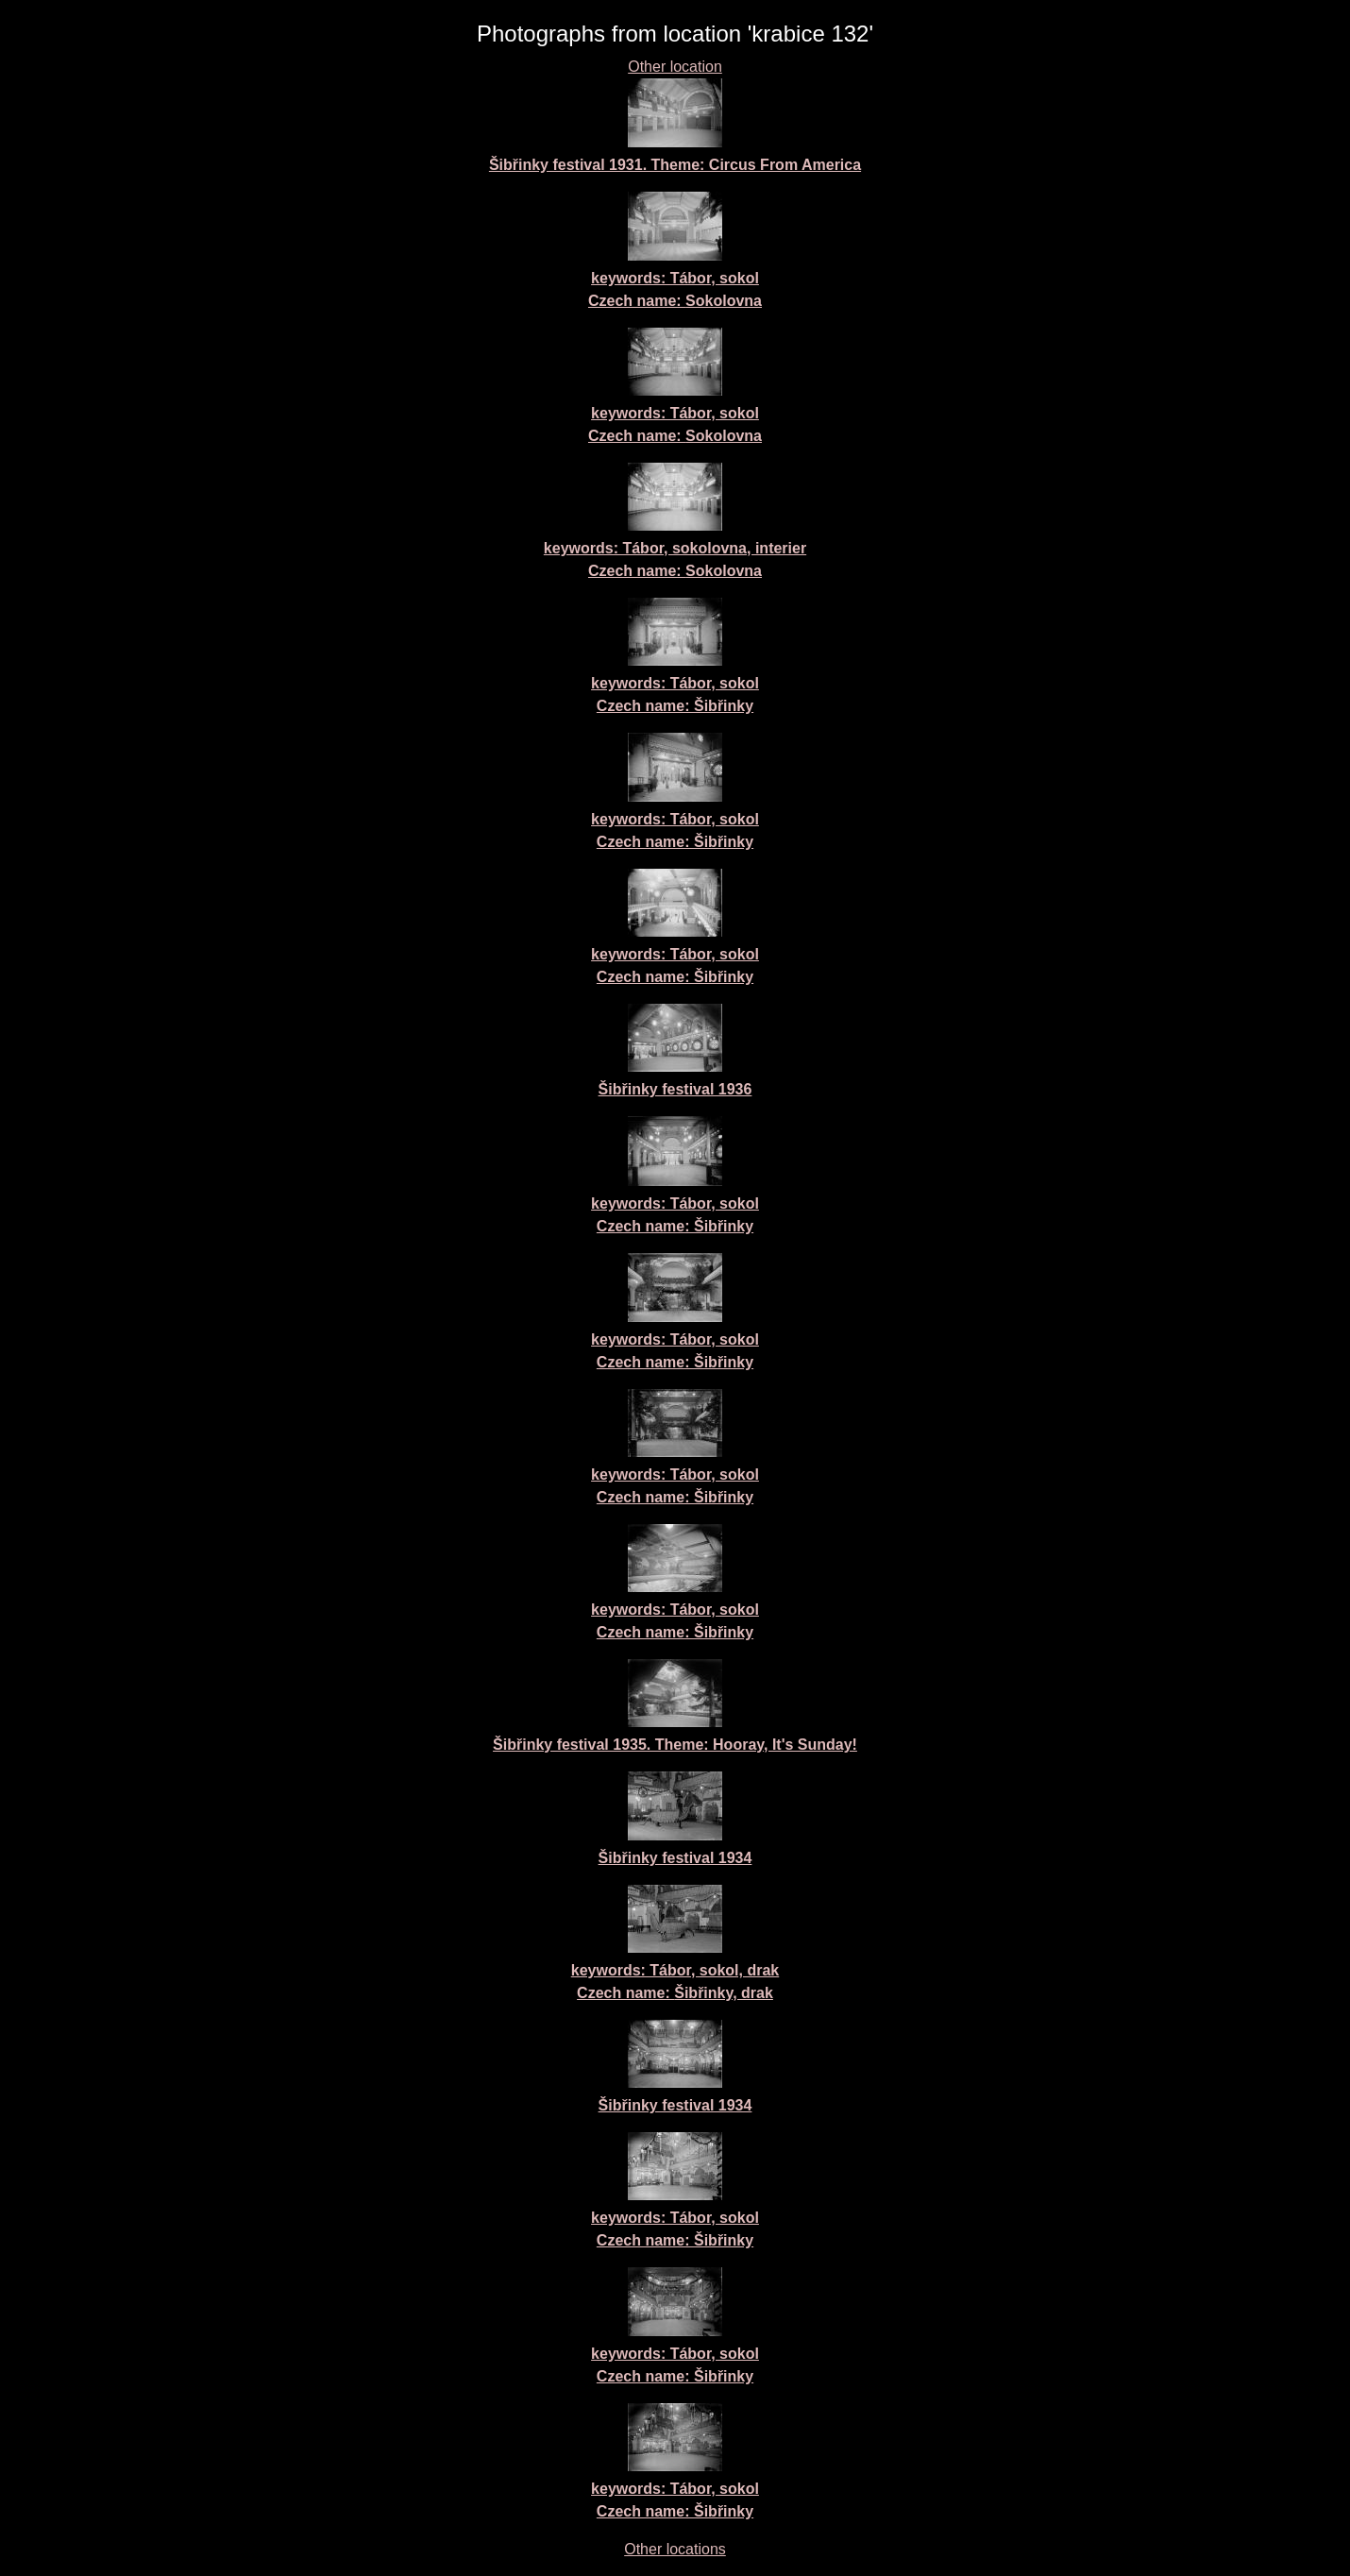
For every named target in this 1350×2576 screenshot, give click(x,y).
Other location (675, 67)
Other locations (675, 2549)
